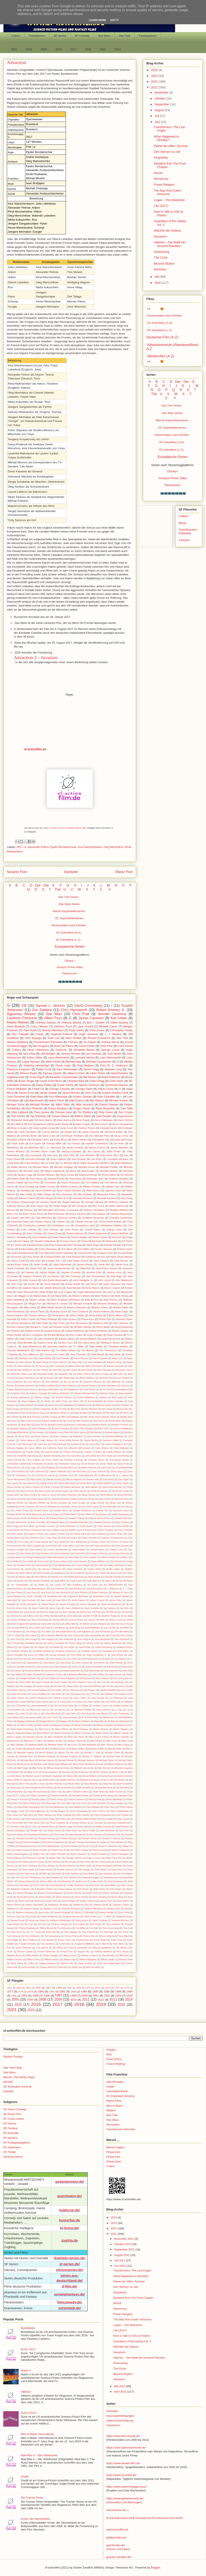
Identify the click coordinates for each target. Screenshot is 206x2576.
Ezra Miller (83, 1249)
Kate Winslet (74, 1287)
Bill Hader (97, 1413)
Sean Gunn (94, 1885)
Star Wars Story (86, 1342)
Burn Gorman (94, 1436)
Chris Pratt (80, 1014)
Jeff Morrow (111, 1612)
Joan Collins (35, 1628)
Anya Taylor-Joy (39, 1205)
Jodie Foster (113, 1151)
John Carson (73, 1635)
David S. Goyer (49, 1495)
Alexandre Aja (65, 1374)
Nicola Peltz (74, 1784)
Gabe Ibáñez (78, 1549)
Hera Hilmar (41, 1577)
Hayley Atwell (94, 1569)
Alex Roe (57, 1370)
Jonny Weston (52, 1284)
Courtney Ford (66, 1475)
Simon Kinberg (99, 1897)
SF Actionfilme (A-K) (68, 932)
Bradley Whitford (119, 1209)
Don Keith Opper (90, 1507)
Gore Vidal (28, 1561)
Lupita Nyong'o (31, 1061)
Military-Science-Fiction (58, 1768)
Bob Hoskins (82, 1421)
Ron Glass (39, 1862)
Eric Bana (67, 1249)
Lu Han (118, 1710)
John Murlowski (102, 1639)
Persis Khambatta (78, 1811)
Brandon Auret (55, 1425)
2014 (118, 49)
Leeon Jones (79, 1698)
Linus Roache (14, 1710)
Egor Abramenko (18, 1522)
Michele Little (40, 1764)
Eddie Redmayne (120, 1514)
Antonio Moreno (64, 1397)
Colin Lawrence (37, 1471)
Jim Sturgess (100, 1624)
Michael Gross (86, 1167)
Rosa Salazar (48, 1866)
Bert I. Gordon (96, 1022)
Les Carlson (77, 1702)
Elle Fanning (75, 1244)
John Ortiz (68, 1155)
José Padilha (87, 1659)
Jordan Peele (72, 1284)
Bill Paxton (90, 1077)
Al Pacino (40, 1366)
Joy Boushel (104, 1659)
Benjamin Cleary (37, 1413)
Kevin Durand (43, 1682)
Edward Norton (35, 1244)
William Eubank (69, 1186)
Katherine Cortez (54, 1674)
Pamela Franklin (80, 1795)
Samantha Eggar (90, 1877)
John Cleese (126, 1635)
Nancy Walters (89, 1776)
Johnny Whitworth (113, 1643)
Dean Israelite (39, 1237)
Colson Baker (92, 1229)
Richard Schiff (61, 1326)
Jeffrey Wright (48, 1272)
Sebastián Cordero (44, 1889)
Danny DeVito (14, 1487)
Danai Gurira (46, 1483)
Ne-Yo (106, 1780)
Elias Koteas (55, 1244)
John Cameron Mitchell (52, 1635)
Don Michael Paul (99, 1135)
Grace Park (43, 1561)
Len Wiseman (116, 1698)
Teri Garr (28, 1924)
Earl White (86, 1514)
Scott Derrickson (110, 1338)
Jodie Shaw (75, 1628)
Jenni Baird (72, 1616)
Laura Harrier (17, 1698)
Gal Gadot (35, 1143)
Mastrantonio (13, 1741)
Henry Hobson (77, 1573)
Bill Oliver (124, 1413)
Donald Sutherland (45, 1241)
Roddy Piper (55, 1858)
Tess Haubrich (113, 1924)
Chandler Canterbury (121, 1217)
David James (79, 1491)
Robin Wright (14, 1334)
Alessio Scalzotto (115, 1366)
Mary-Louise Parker (99, 1737)
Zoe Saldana (42, 1010)
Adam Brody (42, 1362)
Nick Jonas (39, 1784)
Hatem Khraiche (74, 1569)
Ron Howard (54, 1862)
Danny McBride (120, 1233)
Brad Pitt (39, 1425)
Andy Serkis (76, 1030)
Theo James (41, 1112)
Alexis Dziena (84, 1374)
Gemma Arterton (62, 1553)
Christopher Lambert (34, 1225)
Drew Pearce (53, 1514)
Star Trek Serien (68, 897)
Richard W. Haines (97, 1842)
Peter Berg (28, 1815)
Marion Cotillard (81, 1295)
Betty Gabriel (116, 1205)
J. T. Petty (128, 1588)
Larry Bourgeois (73, 1694)
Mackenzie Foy (110, 1717)
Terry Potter (95, 1924)
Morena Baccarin (76, 1307)
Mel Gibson (97, 1100)
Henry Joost (116, 1573)
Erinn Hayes (17, 1534)
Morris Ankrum (81, 1772)
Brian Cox (12, 1213)
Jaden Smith (41, 1264)
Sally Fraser (26, 1338)
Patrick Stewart (108, 1104)
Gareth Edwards (64, 1252)
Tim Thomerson (108, 1350)
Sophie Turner (45, 1342)
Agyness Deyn (113, 1190)
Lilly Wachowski (34, 1100)
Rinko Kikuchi (71, 1846)
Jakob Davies (78, 1600)
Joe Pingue (31, 1631)
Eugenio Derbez (57, 1534)
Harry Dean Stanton (121, 1256)
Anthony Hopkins (118, 1202)
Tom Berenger (106, 1932)
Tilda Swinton (42, 1350)
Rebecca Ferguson (19, 1069)
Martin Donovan (62, 1733)
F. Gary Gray (50, 1538)
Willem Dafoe (82, 1116)
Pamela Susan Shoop (103, 1795)
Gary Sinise (25, 1553)
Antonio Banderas (20, 1397)
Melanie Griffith (96, 1749)
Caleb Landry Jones (44, 1128)
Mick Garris (78, 1764)
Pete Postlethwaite (119, 1811)
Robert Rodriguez (120, 1854)
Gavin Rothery (42, 1553)
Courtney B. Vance (45, 1475)
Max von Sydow (15, 1749)
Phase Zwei (65, 1819)
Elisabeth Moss (57, 1522)
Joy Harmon (120, 1659)
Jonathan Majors (89, 1651)
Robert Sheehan (98, 1330)
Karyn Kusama (51, 1670)
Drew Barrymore (34, 1514)
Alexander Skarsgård (22, 1120)
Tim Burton (87, 1350)
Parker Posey (57, 1799)
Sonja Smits (51, 1901)
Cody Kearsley (17, 1471)
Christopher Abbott (119, 1460)
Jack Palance (101, 1260)
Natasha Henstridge (36, 1065)
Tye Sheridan (38, 1116)
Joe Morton (53, 1276)
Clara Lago (30, 1467)
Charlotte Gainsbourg (28, 1456)
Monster (66, 1772)
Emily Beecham (68, 1526)
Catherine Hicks (55, 1448)
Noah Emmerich (125, 1784)
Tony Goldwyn (29, 1940)
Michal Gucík (23, 1764)
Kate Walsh (16, 1674)
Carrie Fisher (87, 1046)
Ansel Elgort (37, 1077)
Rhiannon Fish (113, 1834)
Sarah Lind (80, 1881)
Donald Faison (41, 1510)
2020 (29, 49)
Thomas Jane (63, 1112)
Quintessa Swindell (116, 1823)
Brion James (80, 1432)
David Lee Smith (120, 1491)
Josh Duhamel (16, 1096)
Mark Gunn (44, 1729)
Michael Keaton (118, 1100)
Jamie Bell (104, 1264)
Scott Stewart (56, 1885)
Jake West (61, 1600)
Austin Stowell (26, 1405)
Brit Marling (95, 1432)
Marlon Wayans (121, 1729)
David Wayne (106, 1495)
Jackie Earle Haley (17, 1264)
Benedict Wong (59, 1124)
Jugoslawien (33, 1663)
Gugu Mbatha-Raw (62, 1565)
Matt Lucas (127, 1741)
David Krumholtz (99, 1491)
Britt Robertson (56, 1213)
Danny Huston (32, 1487)
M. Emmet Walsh (90, 1717)
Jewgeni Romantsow (27, 1624)
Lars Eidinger (106, 1694)
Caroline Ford (78, 1444)
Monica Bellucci (50, 1772)
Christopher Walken (111, 1225)
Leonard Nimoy (84, 1057)
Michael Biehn (41, 1167)
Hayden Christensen (96, 1143)
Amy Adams (45, 1120)
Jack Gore (31, 1592)
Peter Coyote (28, 1319)
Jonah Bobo (85, 1647)
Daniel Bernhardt (66, 1483)
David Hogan (61, 1491)
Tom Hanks (18, 1116)
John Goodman (33, 1155)
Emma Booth (122, 1526)
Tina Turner (16, 1932)
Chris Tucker (52, 1460)
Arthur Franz (61, 1401)
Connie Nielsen (50, 1131)
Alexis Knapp (102, 1374)
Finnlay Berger (40, 1542)
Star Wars (104, 35)
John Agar (116, 1276)
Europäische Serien (69, 946)
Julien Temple (116, 1663)
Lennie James (42, 1702)
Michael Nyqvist (46, 1760)
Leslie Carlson (94, 1702)
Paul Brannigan (48, 1803)
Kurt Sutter (56, 1690)
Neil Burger (88, 1170)
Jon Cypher (24, 1647)
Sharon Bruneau (25, 1893)
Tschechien (64, 1944)
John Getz (15, 1639)
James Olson (48, 1604)
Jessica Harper (75, 1620)
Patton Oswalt (29, 1803)
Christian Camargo (73, 1460)
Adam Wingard (95, 1362)
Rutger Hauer (81, 1108)
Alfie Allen (118, 1374)
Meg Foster (59, 1749)
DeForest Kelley (114, 1131)
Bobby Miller (115, 1421)
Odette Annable (82, 1787)
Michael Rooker (40, 1104)
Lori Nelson (59, 1710)
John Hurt (52, 1155)
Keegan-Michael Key (30, 1678)
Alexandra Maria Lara (21, 1374)
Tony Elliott (123, 1936)
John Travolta (13, 1643)
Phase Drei (105, 1319)
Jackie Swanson (100, 1592)
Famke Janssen (103, 1249)
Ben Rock (75, 1409)
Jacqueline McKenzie (77, 1596)
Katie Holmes (115, 1674)
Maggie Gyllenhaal (26, 1721)
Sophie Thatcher (87, 1901)
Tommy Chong (71, 1936)
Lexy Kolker (111, 1702)
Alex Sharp (71, 1370)
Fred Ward (44, 1252)
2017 (73, 49)
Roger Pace (112, 1858)
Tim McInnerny (64, 1928)
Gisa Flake (73, 1557)
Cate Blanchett (43, 1217)
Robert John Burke (60, 1850)
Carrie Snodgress (114, 1444)
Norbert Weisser (46, 1174)
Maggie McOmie (47, 1721)
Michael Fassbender (99, 1061)
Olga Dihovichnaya (36, 1792)
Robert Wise (18, 1178)
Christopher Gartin (67, 1464)
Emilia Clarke (26, 1249)
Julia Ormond (82, 1663)
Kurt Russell (78, 1159)
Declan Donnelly (58, 1503)
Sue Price (33, 1182)
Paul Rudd (30, 1030)
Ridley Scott (43, 1069)
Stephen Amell (100, 1905)
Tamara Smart (17, 1920)
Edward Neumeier (124, 1518)
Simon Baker (45, 1897)
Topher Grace (64, 1940)
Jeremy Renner (70, 1053)
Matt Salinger (17, 1745)
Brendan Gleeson (19, 1428)
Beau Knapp (13, 1409)
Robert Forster (40, 1850)
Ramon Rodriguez (16, 1830)
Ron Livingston (34, 1334)
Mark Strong (122, 1295)
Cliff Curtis (106, 1467)
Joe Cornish (110, 1628)
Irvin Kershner (57, 1588)
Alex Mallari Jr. (25, 1370)
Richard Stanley (83, 1326)
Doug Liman (122, 1135)
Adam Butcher (60, 1362)
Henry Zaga (25, 1577)
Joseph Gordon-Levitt (115, 1092)
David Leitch (13, 1495)
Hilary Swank (93, 1577)
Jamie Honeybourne (111, 1604)
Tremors (73, 1042)
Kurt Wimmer (72, 1690)
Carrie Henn (95, 1444)
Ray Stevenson (79, 1323)
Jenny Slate (127, 1616)
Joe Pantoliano (14, 1631)
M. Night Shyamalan (88, 1162)
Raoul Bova (71, 1830)
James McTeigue (28, 1604)
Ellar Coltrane (122, 1522)
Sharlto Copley (15, 1182)
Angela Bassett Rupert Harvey (22, 1389)
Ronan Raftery (122, 1862)
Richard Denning (46, 1838)
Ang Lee (125, 1385)
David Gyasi (44, 1491)
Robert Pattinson (74, 1330)
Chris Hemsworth (74, 1010)
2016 (88, 49)
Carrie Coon (66, 1128)
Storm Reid (123, 1912)
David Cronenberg (88, 1005)
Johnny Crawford (55, 1643)
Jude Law (53, 1038)
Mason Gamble (121, 1737)
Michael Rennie (66, 1760)
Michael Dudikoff (68, 1756)
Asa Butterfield (95, 1401)
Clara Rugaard (47, 1467)
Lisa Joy (45, 1710)
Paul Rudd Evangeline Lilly (31, 1807)
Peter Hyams (69, 1319)
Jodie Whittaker (92, 1628)
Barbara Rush (85, 1405)
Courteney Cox (23, 1475)
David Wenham (125, 1495)
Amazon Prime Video (70, 967)
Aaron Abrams (81, 1358)
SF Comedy (82, 35)
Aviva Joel (53, 1405)
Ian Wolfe (39, 1585)
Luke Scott (85, 1713)
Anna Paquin (83, 1120)
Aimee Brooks (24, 1366)
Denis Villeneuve (38, 1049)
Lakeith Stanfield (108, 1690)
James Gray (115, 1600)
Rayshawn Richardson (38, 1834)
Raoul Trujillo (88, 1830)
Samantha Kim (110, 1877)
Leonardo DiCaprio (118, 1159)
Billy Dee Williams (70, 1417)
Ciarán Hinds (106, 1464)
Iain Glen (35, 1260)
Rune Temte (28, 1869)
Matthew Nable (55, 1745)
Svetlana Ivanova (71, 1916)
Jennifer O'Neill (90, 1616)
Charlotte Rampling (52, 1456)
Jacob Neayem (14, 1596)
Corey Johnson (98, 1471)
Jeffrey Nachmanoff (53, 1616)
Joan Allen (20, 1628)
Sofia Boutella (25, 1342)
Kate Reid (128, 1670)
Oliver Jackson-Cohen (77, 1792)
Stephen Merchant (93, 1908)
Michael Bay (73, 1061)
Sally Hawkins (72, 1873)
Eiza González (38, 1522)
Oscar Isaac (63, 1065)
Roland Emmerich (99, 1038)
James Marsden (119, 1147)
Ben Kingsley (41, 1046)
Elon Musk (29, 1526)
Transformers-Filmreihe (47, 1042)
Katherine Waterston (77, 1674)
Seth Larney (99, 1889)
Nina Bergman (91, 1784)
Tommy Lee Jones (54, 1354)
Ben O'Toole (60, 1409)
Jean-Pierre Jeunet (106, 1268)
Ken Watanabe (58, 1096)
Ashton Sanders (115, 1401)
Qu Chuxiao (97, 1823)
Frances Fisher (98, 1542)
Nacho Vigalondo (53, 1776)
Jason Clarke (38, 1608)
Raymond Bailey (15, 1834)
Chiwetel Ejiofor (108, 1128)
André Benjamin (109, 1385)
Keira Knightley (67, 1678)
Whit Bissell (97, 1354)
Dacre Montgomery (16, 1479)
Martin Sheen (102, 1733)
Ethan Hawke (79, 1139)
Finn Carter (23, 1542)
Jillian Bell (70, 1624)
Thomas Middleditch (18, 1350)
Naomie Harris (31, 1780)
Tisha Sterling (53, 1932)
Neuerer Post (17, 872)
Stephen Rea (113, 1908)
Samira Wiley (46, 1881)
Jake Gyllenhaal (62, 1264)
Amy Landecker (15, 1382)
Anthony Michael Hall (84, 1393)
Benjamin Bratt (17, 1413)
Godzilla (14, 1561)
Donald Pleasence (82, 1510)
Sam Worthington (67, 1069)
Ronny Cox (12, 1866)
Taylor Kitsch (81, 1920)
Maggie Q (23, 1295)
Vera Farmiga (26, 1186)
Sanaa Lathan (67, 1338)
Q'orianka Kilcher (78, 1823)
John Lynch (104, 1280)
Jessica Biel (58, 1620)
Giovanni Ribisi (52, 1256)
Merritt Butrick (46, 1752)
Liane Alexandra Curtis (41, 1705)
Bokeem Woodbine (94, 1209)
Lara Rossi (55, 1694)
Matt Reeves (110, 1299)
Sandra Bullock (88, 1338)
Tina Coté (128, 1928)
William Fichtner (92, 1186)
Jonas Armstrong (103, 1647)
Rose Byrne (36, 1178)
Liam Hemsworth (110, 1057)
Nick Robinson (56, 1784)
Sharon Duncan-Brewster (50, 1893)
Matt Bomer (91, 1299)
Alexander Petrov (38, 847)
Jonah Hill (33, 1284)
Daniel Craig (54, 1233)
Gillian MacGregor (55, 1557)
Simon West (117, 1897)
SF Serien (60, 35)
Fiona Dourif (59, 1542)
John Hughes (47, 1639)
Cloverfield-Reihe (124, 1467)
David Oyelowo (90, 1131)
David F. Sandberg (17, 1237)
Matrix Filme (56, 1100)
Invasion (50, 1260)
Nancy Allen (72, 1776)
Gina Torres (32, 1256)
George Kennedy (120, 1553)
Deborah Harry (122, 1499)
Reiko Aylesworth (77, 1834)
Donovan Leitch (121, 1510)
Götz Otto (98, 1565)
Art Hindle (46, 1401)
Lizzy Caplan (65, 1291)
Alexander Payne (124, 1370)
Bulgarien (78, 1436)
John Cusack (30, 1280)
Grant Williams (98, 1561)
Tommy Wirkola (106, 1936)
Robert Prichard (58, 1854)
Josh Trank (71, 1659)
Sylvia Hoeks (90, 1916)
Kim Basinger (117, 1682)
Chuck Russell (88, 1464)
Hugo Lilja (110, 1581)
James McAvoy (16, 1151)
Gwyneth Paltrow (62, 1034)
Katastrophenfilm (71, 1670)
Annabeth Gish (17, 1393)
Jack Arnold (85, 1026)
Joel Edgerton (84, 1631)
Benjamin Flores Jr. (60, 1413)
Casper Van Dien (20, 1217)
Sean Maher (110, 1885)
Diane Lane (48, 1135)
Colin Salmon (29, 1229)
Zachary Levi (26, 1358)
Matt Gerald (96, 1741)
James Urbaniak (88, 1604)
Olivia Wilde (95, 1315)
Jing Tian (115, 1624)
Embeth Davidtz (112, 1244)
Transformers (37, 35)
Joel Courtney (73, 1276)
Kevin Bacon (92, 1287)
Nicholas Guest (58, 1311)
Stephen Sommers (25, 1912)
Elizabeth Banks (84, 1049)
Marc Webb (43, 1725)
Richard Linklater (31, 1842)
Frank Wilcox (68, 1546)
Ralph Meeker (122, 1826)
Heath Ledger (113, 1569)
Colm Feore (72, 1229)
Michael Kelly (113, 1756)
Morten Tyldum (100, 1772)
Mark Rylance (102, 1295)
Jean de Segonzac (49, 1612)
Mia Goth (74, 1752)
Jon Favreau (94, 1053)
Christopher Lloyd (85, 1225)
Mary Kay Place (76, 1737)
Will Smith (115, 1354)
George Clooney (59, 1088)
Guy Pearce (73, 1143)
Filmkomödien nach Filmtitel (68, 925)
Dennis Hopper (79, 1237)
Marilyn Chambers (83, 1725)
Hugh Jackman (88, 1034)
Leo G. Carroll (60, 1702)
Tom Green (123, 1932)
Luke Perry (70, 1713)
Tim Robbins (85, 1112)
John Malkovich (124, 1280)
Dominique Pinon (68, 1507)
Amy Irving (127, 1198)
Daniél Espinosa (97, 1233)
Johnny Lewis (93, 1643)
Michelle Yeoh (31, 1170)
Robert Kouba (81, 1850)
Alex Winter (87, 1370)
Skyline (38, 1901)
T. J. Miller (106, 1916)
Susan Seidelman (49, 1916)
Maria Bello (61, 1295)
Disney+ (70, 960)
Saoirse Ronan (56, 1178)
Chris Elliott (91, 1456)
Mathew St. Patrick (33, 1741)
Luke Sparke (101, 1713)
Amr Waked (123, 1378)
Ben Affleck (17, 1124)
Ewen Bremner (32, 1538)
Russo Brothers (58, 1108)
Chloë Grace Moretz (110, 1221)
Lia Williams (127, 1702)
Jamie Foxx (122, 1264)
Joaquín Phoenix (32, 1276)
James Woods (85, 1264)
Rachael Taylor (124, 1319)
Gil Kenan (16, 1256)
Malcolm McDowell (120, 1721)
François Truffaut (15, 1549)
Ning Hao (107, 1784)
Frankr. (39, 1034)
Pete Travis (12, 1815)
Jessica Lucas (116, 1620)
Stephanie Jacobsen (58, 1905)
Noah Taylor (122, 1311)
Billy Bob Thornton (32, 1417)
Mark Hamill (52, 1061)
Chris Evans (97, 1030)
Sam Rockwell (46, 1338)
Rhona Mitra (109, 1174)
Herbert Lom (57, 1577)
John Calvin (30, 1635)
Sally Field (56, 1873)
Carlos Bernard (59, 1444)
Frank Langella (33, 1546)
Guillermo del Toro (95, 1256)
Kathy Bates (98, 1674)
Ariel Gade (117, 1397)
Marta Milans (43, 1733)
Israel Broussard (94, 1588)
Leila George (97, 1698)
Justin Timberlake (94, 1667)
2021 (14, 49)
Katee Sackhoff (33, 1674)
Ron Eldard (24, 1862)
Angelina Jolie (15, 1077)
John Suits (17, 1284)
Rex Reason (96, 1834)
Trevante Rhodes (27, 1944)
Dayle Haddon (71, 1499)
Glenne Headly (108, 1557)
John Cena (110, 1635)
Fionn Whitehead (78, 1542)
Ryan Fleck (117, 1869)
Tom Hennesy (14, 1936)
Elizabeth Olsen (40, 1139)
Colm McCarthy (78, 1471)
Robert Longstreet (120, 1850)
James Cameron (91, 1018)
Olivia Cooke (67, 1174)
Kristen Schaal (125, 1686)
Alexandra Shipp (45, 1374)
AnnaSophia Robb (123, 1389)
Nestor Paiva (37, 1311)
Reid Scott (59, 1834)
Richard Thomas (76, 1842)
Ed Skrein (16, 1244)
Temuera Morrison (120, 1920)
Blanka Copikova (50, 1421)
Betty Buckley (81, 1413)
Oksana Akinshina (103, 1787)
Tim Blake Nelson (66, 1350)
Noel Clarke (47, 1787)
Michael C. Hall (92, 1752)
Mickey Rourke (95, 1764)
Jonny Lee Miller (36, 1655)
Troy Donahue (47, 1944)
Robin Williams (14, 1858)
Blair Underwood (29, 1421)
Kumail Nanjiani (39, 1690)
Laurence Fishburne (22, 1018)
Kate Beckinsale (92, 1670)
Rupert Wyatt (45, 1869)
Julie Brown (99, 1663)
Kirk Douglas (25, 1686)
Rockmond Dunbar (35, 1858)
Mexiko (61, 1752)
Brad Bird (26, 1425)
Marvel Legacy (14, 1737)
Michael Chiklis (112, 1752)
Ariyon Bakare (28, 1401)
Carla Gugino (98, 1213)
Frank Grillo (17, 1143)
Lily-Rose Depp (65, 1705)
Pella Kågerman (37, 1811)
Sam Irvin (15, 1877)
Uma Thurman (78, 1354)
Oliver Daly (56, 1792)
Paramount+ (69, 973)
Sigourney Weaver (21, 1014)
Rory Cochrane (29, 1866)
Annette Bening (94, 1202)
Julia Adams (49, 1663)
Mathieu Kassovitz (77, 1741)
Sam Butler (88, 1873)
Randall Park (36, 1830)
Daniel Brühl (85, 1483)
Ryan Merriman (27, 1873)
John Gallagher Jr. (83, 1280)
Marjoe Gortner (125, 1725)
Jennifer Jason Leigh (43, 1151)
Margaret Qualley (61, 1725)
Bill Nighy (110, 1413)
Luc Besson (65, 1162)
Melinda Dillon (115, 1749)
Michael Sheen (106, 1760)
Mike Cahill (30, 1307)
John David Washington (55, 1280)
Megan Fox (35, 1303)
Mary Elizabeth (55, 1737)
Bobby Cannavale (69, 1209)
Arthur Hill (78, 1401)
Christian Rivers (96, 1460)
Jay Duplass (109, 1608)
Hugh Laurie (76, 1581)
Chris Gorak (106, 1456)
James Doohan (74, 1147)
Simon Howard (63, 1897)
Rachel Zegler (66, 1826)
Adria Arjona (93, 1190)
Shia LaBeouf (19, 1112)
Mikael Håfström (116, 1764)
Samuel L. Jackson (50, 1005)
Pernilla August (57, 1811)
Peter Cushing (64, 1815)
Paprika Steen (39, 1799)
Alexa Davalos (104, 1370)
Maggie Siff (65, 1721)
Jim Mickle (84, 1624)
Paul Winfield (93, 1807)
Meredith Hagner (25, 1752)
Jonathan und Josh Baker (116, 1651)
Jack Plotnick (81, 1592)
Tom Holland (92, 1182)
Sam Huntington (125, 1873)
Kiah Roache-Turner (82, 1682)
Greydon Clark (24, 1565)
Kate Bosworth (111, 1670)
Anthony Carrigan (38, 1393)
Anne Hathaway (104, 1120)
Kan (126, 1155)
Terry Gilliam (79, 1924)
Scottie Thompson (76, 1885)
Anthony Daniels (45, 1022)
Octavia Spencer (37, 1315)
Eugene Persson (35, 1534)
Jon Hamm (39, 1647)
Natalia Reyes (49, 1780)
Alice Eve (63, 1198)
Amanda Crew (106, 1378)
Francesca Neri (14, 1546)
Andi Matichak (113, 1382)
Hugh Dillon (60, 1581)
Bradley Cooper (81, 1124)
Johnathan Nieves (34, 1643)
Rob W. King (88, 1846)
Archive (103, 1397)
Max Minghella (89, 1745)
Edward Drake (57, 1518)
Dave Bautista (16, 1026)
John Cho (91, 1092)
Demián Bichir (29, 1135)
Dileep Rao (115, 1503)
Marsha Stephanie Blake (19, 1733)
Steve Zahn (44, 1912)
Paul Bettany (85, 1065)
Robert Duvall (22, 1850)
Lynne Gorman (69, 1717)
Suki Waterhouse (32, 1346)
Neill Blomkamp (16, 1311)
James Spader (48, 1092)
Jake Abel (12, 1600)
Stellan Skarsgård (34, 1905)
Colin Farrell (125, 1046)
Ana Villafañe (52, 1382)
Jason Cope (55, 1608)
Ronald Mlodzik (56, 1334)
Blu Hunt (67, 1421)
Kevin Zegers (61, 1682)
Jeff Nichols (127, 1612)
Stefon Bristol (14, 1905)
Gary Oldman (39, 1026)
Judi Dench (91, 1284)
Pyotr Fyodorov (57, 1823)
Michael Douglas (63, 1167)
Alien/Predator (119, 1073)
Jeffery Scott (33, 1616)
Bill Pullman (26, 1209)
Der (38, 885)
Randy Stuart (54, 1830)
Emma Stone (13, 1530)
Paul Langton (117, 1803)
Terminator (50, 1182)
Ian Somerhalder (20, 1585)
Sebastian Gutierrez (20, 1889)
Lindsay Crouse (100, 1705)
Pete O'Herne (99, 1811)
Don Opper (23, 1241)
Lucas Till (23, 1713)
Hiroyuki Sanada (113, 1577)
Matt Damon (77, 1100)
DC (57, 918)
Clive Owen (116, 1081)
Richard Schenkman (54, 1842)
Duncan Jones (68, 1241)
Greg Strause (72, 1256)
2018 (58, 49)
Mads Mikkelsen (124, 1162)
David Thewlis (88, 1495)
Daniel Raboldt (104, 1483)
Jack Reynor (121, 1260)
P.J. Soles (21, 1795)
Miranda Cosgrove (123, 1768)
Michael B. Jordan (57, 1303)
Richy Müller (103, 1326)
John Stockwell (121, 1639)
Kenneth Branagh (35, 1159)
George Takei (84, 1088)
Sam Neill (126, 1108)
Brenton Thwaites (60, 1428)
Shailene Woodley (118, 1178)
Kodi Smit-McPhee (92, 1686)
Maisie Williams (82, 1721)
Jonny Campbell (15, 1655)
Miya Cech (32, 1772)
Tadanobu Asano (124, 1916)
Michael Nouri (27, 1760)
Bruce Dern (24, 1436)
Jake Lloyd (46, 1600)
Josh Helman (55, 1659)
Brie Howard (38, 1432)
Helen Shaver (43, 1573)
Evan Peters (117, 1534)
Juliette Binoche (53, 1287)
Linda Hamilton (32, 1162)
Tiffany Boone (46, 1928)
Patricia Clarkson (76, 1799)
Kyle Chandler (106, 1096)
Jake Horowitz (28, 1600)
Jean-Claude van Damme (75, 1612)
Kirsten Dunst (43, 1686)
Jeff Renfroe (16, 1616)
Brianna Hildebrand (123, 1428)
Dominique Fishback (72, 1135)
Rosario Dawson (67, 1866)
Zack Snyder (104, 1116)
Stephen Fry (13, 1908)
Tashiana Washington (60, 1920)
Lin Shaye (83, 1705)
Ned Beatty (119, 1780)
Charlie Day (63, 1221)
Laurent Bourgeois (38, 1698)
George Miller (54, 1143)
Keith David (13, 1159)
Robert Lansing (99, 1850)
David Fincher (27, 1491)
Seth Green (82, 1889)
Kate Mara (36, 1096)
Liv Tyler (50, 1162)
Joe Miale (124, 1628)
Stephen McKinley (71, 1908)
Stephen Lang (113, 1069)
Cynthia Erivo (105, 1475)
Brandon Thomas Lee (122, 1425)
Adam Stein (77, 1362)
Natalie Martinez (68, 1780)
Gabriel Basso (97, 1549)
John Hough (31, 1639)
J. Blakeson (112, 1588)
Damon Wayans (74, 1479)
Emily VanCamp (48, 1249)
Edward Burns (38, 1518)
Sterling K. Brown (110, 1342)
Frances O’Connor (120, 1542)
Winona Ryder (28, 1073)
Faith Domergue (69, 1538)
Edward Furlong (76, 1518)
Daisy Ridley (44, 1085)
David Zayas (37, 1499)
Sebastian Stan (95, 1178)
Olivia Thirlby (77, 1315)
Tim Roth (93, 1928)
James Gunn (26, 1092)
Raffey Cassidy (103, 1826)
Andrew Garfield (47, 1385)
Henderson (60, 1573)
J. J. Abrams (113, 1034)
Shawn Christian (111, 1893)
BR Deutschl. (79, 1205)
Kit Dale (58, 1686)
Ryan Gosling (115, 1334)
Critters (15, 35)
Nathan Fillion (121, 1307)
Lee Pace (96, 1159)
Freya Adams (35, 1549)
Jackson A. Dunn (120, 1592)
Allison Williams (87, 1378)
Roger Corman (93, 1858)
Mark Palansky (80, 1729)
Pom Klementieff (15, 1823)
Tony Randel (47, 1940)
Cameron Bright (111, 1440)
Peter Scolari (31, 1819)
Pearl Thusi (109, 1807)
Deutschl (116, 1237)
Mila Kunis (37, 1768)
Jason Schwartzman (58, 1268)
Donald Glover (60, 1510)
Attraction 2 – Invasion (36, 657)
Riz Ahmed (126, 1174)
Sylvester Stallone (57, 1346)
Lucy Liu (111, 1291)
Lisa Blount (31, 1710)
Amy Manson (34, 1382)
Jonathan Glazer (124, 1647)
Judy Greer (106, 1155)
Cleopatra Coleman (87, 1467)
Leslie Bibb (13, 1162)
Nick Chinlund (80, 1311)
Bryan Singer (26, 1081)
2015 (103, 49)
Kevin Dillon (25, 1682)
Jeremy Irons (114, 1272)
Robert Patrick (52, 1330)
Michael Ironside (82, 1303)
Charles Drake (51, 1452)
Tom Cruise (125, 1112)
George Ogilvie (14, 1557)
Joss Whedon (87, 1155)
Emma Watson (53, 1530)
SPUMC (43, 1873)
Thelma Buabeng (26, 1928)
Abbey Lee (117, 1358)
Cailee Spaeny (27, 1440)
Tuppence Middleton (84, 1944)
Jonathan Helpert (19, 1651)
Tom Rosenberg (52, 1936)
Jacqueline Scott (101, 1596)
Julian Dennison (112, 1284)
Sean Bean (75, 1178)
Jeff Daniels (27, 1272)
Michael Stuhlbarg (107, 1303)
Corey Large (116, 1471)
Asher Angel (60, 1205)
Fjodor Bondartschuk (63, 847)
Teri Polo (42, 1924)
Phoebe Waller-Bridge (86, 1819)
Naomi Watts (13, 1780)
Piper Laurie (123, 1819)
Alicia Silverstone (27, 1378)
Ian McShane (126, 1581)
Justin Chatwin (60, 1667)
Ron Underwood (103, 1862)
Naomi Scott (123, 1776)
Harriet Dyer (31, 1569)
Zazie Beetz (45, 1358)
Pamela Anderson (59, 1795)
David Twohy (65, 1085)
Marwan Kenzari (35, 1737)
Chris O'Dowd (14, 1460)
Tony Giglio (12, 1940)
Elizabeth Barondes (79, 1522)
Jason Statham (72, 1608)
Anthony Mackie (71, 1022)
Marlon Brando (100, 1729)
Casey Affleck (35, 1448)
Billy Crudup (51, 1417)
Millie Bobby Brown (51, 1307)
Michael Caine (108, 1026)
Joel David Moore (64, 1631)
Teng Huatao (13, 1924)
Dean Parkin (104, 1499)
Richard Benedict (25, 1838)
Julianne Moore (30, 1287)
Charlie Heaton (113, 1452)
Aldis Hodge (44, 1194)
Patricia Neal (94, 1799)
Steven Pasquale (62, 1912)
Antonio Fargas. (42, 1397)
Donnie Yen (102, 1510)
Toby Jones (105, 1112)
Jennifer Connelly (71, 1272)
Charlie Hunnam (84, 1221)
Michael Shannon (86, 1760)
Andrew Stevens (89, 1385)
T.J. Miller (78, 1346)
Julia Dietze (65, 1663)
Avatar (41, 1405)
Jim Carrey (93, 1151)
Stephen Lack (50, 1908)
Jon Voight (69, 1647)
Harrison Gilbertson (51, 1569)
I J (85, 885)
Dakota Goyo (114, 1229)
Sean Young (127, 1885)
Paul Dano (66, 1803)
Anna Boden (89, 1389)
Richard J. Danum (111, 1838)
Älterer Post (124, 872)
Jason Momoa (71, 1092)
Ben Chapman (43, 1409)
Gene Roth (79, 1553)
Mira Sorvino (103, 1768)
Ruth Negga (84, 1869)
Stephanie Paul (81, 1905)
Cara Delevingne (24, 1444)
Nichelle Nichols (109, 1170)
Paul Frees (81, 1803)
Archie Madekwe (85, 1397)
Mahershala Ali (42, 1295)
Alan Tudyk (26, 1194)
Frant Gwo (84, 1546)
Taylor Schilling (99, 1920)
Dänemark (111, 1241)
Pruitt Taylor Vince (37, 1823)
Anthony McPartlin (60, 1393)
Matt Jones (111, 1741)
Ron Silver (85, 1862)
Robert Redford (99, 1854)
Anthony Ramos (16, 1205)
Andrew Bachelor (26, 1385)
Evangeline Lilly (100, 1139)
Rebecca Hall (100, 1323)
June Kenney (42, 1667)
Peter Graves (122, 1815)
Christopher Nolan (121, 1030)
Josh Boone (117, 1655)
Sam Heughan (105, 1873)
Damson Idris (92, 1479)
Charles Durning (71, 1452)
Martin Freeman (83, 1733)
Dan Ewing (108, 1479)
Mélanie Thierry (99, 1307)
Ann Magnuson (71, 1389)
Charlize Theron (86, 1128)
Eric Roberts (107, 1530)
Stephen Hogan (31, 1908)
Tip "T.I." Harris (34, 1932)
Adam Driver (97, 1073)
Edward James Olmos (99, 1518)
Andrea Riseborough (23, 1202)
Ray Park (124, 1830)
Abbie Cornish (76, 1073)
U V (69, 889)
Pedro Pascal (126, 1807)
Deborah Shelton (36, 1503)
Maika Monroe (19, 1167)
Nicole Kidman (101, 1311)
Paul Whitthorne (56, 1807)
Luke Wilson (13, 1717)
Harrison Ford (63, 1026)
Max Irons (72, 1745)
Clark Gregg (96, 1081)
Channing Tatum (20, 1221)
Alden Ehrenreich (94, 1366)
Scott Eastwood (115, 1881)
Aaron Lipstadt (100, 1358)
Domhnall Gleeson (116, 1085)
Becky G (27, 1409)
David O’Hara (30, 1495)
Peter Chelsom (45, 1815)
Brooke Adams (112, 1432)
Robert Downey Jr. (110, 1010)
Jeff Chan (96, 1612)
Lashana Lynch (125, 1694)
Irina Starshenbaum (89, 847)
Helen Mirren (25, 1573)
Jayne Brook (29, 1612)
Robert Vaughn (120, 1330)
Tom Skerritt (111, 1182)
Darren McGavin (72, 1487)
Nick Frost (25, 1784)
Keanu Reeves (18, 1022)
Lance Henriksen (18, 1694)
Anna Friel (105, 1389)
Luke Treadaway (121, 1713)
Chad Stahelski (121, 1448)
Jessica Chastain (71, 1151)
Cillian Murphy (119, 1022)
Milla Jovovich (85, 1104)
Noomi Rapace (15, 1315)
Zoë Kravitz (62, 1358)
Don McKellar (110, 1507)
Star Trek (124, 35)
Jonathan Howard (41, 1651)
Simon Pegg (91, 1069)
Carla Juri (42, 1444)
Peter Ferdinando (102, 1815)
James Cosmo (97, 1600)
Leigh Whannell (25, 1291)
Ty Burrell (104, 1944)
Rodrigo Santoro (74, 1858)
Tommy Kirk (89, 1936)
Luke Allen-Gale (53, 1713)
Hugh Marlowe (93, 1581)
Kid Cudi (101, 1682)
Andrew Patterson (68, 1385)
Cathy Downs (102, 1448)
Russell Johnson (65, 1869)
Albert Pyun (53, 1018)
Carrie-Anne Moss (50, 1081)
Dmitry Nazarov (27, 1507)
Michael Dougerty (47, 1756)
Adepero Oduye (115, 1362)
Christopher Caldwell (17, 1464)
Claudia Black (66, 1467)
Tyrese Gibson (61, 1116)
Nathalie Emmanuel (90, 1780)
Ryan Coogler (95, 1334)
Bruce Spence (42, 1436)
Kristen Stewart (82, 1096)
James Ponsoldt (67, 1604)
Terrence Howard (59, 1924)
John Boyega (33, 1038)
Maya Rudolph (34, 1749)
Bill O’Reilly (12, 1417)
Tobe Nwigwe (70, 1932)
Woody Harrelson (53, 1030)
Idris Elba (29, 1053)
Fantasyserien (147, 35)
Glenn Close (105, 1088)
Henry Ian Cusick (97, 1573)
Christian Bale (75, 1081)
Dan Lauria (12, 1483)
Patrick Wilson (115, 1315)
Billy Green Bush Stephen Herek (99, 1417)
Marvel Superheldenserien (69, 911)
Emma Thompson (33, 1530)
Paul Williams (75, 1807)
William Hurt (113, 1186)
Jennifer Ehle (93, 1272)
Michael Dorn (26, 1756)
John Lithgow (84, 1639)
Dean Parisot (59, 1237)
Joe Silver (46, 1631)
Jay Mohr (124, 1608)
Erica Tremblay (125, 1530)
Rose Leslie (86, 1866)
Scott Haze (23, 1885)
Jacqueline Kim (55, 1596)
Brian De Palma (64, 1046)
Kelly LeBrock (102, 1678)
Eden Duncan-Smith (17, 1518)
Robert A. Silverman (108, 1846)
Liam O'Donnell (18, 1705)
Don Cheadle (20, 1034)
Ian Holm (119, 1143)
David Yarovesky (18, 1499)
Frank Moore (51, 1546)
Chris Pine (106, 1046)
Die (46, 885)
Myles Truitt (118, 1772)
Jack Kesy (46, 1592)
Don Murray (127, 1507)
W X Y (87, 889)
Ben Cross (98, 1205)
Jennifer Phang (109, 1616)
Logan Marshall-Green (89, 1291)
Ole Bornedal (122, 1787)
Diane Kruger (79, 1503)
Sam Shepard (71, 1877)
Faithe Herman (89, 1538)
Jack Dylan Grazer (77, 1260)
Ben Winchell (91, 1409)
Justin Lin (76, 1667)
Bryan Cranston (19, 1128)
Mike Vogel (22, 1768)
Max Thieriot (107, 1745)
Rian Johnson (121, 1323)
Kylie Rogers (89, 1690)
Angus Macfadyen (51, 1389)
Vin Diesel (89, 1042)
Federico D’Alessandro (112, 1538)
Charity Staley (33, 1452)
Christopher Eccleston (43, 1464)
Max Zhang (123, 1745)
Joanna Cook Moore (55, 1628)
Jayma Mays (13, 1612)
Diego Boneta (98, 1503)
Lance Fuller (126, 1690)
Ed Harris (127, 1241)
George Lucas (110, 1049)
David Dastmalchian (112, 1487)
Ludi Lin (37, 1713)
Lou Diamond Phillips (80, 1710)
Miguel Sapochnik (54, 1170)
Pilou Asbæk (107, 1819)
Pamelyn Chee (125, 1795)
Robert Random (78, 1854)
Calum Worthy (91, 1440)
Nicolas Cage (24, 1174)
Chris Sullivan (33, 1460)
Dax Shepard (53, 1499)
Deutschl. (61, 1049)
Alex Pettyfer (84, 1194)
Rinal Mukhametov (51, 1846)
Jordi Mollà (76, 1655)
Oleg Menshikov (113, 847)
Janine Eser (21, 1608)
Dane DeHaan (35, 1233)
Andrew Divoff (49, 1202)
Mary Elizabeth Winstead (65, 1299)
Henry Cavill (18, 1260)
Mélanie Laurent (33, 1776)
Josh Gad (22, 1659)
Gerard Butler (125, 1252)
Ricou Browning (124, 1326)
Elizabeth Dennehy (102, 1522)
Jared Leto (36, 1268)
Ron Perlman (34, 1108)
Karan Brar (127, 1667)
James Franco (97, 1147)
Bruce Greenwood (122, 1124)
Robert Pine (39, 1854)
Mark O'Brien (61, 1729)
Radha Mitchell (84, 1826)
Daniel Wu (71, 1131)
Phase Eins (87, 1319)
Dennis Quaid (99, 1237)
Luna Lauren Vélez (32, 1717)
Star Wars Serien (69, 904)
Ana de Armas (71, 1382)
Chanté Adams (14, 1452)
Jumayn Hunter (24, 1667)
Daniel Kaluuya (74, 1233)
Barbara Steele (103, 1405)
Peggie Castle (18, 1811)
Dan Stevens (29, 1483)
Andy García (64, 1120)
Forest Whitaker (17, 1088)
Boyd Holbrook (111, 1077)
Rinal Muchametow (28, 1846)
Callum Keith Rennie (68, 1440)
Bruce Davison (78, 1213)
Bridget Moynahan (19, 1432)
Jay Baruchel (83, 1268)
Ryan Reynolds (105, 1108)
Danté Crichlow (52, 1487)
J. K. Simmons (52, 1147)
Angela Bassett (71, 1202)
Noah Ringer (31, 1787)
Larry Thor (90, 1694)
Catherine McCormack (79, 1448)
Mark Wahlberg (15, 1299)
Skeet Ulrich (24, 1901)
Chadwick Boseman (93, 1217)
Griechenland (41, 1565)
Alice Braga (46, 1198)
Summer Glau (14, 1916)
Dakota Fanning (54, 1479)
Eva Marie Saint (78, 1534)
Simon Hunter (81, 1897)
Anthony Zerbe (106, 1393)
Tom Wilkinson (31, 1354)
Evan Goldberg (98, 1534)
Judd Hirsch (16, 1663)
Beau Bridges (122, 1405)
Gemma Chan (105, 1252)
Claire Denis (123, 1464)
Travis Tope (116, 1940)
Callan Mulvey (46, 1440)
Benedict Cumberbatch (64, 1077)
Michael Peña (15, 1104)
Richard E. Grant (39, 1326)
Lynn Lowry (52, 1717)
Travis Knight (99, 1940)
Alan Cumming (57, 1366)
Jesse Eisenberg (39, 1620)
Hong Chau (22, 1581)
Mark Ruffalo (74, 1038)
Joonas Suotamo (57, 1655)
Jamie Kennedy (15, 1268)
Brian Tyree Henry (33, 1213)
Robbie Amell (32, 1330)
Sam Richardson (32, 1877)
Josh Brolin (114, 1053)
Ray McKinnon (107, 1830)
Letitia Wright (45, 1291)
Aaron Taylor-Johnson (69, 1190)
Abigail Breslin (125, 1116)
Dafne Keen (36, 1479)
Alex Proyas (43, 1370)
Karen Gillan (34, 1057)
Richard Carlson (16, 1326)
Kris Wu (110, 1686)
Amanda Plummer (83, 1198)
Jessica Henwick (96, 1620)
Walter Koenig (47, 1186)
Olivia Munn (58, 1315)
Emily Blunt (60, 1139)
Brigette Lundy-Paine (59, 1432)
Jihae (58, 1624)
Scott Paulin (39, 1885)
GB (24, 1005)
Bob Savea (99, 1421)
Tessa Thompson (70, 1182)
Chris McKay (123, 1456)
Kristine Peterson (18, 1690)
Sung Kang (30, 1916)
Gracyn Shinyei (60, 1561)
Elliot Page (92, 1244)
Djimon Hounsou (89, 1085)
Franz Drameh (122, 1546)
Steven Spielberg (17, 1042)
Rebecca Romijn (88, 1174)
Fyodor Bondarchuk (57, 1549)
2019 (44, 49)
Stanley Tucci (65, 1342)
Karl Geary (15, 1670)
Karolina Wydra (32, 1670)
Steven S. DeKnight (84, 1912)
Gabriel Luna (116, 1549)
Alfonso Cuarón (27, 1198)
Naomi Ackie (107, 1776)
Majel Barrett (100, 1721)
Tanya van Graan (37, 1920)
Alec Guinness (64, 1194)
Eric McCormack (88, 1530)
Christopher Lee (61, 1225)
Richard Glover (89, 1838)
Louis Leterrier (103, 1710)
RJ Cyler (32, 1826)
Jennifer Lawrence (112, 1014)
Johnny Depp (75, 1643)
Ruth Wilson (101, 1869)
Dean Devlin (88, 1499)
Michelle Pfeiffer (109, 1167)
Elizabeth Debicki (16, 1139)
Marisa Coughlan (105, 1725)
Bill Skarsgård (46, 1209)
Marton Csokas (121, 1733)
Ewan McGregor (123, 1139)
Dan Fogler (123, 1479)
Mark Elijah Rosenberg (22, 1729)
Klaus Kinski (73, 1686)
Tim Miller (80, 1928)
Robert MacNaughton (17, 1854)
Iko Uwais (92, 1585)
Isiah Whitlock (75, 1588)
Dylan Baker (70, 1514)
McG (47, 1749)
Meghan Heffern (77, 1749)
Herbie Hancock (75, 1577)
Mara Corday (26, 1725)
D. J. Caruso (122, 1475)
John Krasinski (65, 1639)
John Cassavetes (92, 1635)
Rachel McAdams (21, 1323)
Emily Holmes (104, 1526)
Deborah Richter (15, 1503)
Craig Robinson (86, 1475)
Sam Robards (52, 1877)
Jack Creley (16, 1592)
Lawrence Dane (60, 1698)
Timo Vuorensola (110, 1928)
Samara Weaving (26, 1881)
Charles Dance (43, 1221)
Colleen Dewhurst (58, 1471)
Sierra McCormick (26, 1897)
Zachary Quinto (52, 1073)
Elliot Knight (13, 1526)
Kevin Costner (112, 1287)
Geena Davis (85, 1252)
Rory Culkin (75, 1334)
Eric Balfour (70, 1530)
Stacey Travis (106, 1901)
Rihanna (15, 1330)
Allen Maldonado (66, 1378)
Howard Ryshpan (41, 1581)
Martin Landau (37, 1299)
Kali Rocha (112, 1667)
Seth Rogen (116, 1889)
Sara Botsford (64, 1881)
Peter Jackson (14, 1819)
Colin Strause (51, 1229)
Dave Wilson (91, 1487)
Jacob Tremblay (35, 1596)
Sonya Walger (68, 1901)
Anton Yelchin (125, 1120)
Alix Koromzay (47, 1378)
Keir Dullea (50, 1678)
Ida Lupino (55, 1585)
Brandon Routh (99, 1425)
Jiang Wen (46, 1624)
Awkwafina (68, 1405)
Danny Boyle (122, 1483)
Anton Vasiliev (125, 1393)
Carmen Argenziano (121, 1213)
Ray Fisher (59, 1323)
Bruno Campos (61, 1436)
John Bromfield (121, 1631)
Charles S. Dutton (93, 1452)
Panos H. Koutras (19, 1799)
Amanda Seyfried (106, 1198)
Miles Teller (63, 1104)
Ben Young (107, 1409)
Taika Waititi (96, 1346)
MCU (107, 1162)
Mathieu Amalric (55, 1741)
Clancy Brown (14, 1467)
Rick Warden (117, 1842)
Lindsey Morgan (121, 1705)
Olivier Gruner (116, 1792)
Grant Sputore (80, 1561)
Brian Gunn (103, 1428)
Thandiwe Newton (118, 1346)
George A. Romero (98, 1553)
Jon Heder (54, 1647)
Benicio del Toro (125, 1409)
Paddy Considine (38, 1795)
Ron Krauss (70, 1862)
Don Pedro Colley (20, 1510)
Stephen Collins (121, 1905)
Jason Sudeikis (91, 1608)
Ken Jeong (119, 1678)
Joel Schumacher (96, 1276)
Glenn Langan (90, 1557)
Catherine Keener (67, 1217)
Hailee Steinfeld (115, 1565)
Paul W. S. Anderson (114, 1065)
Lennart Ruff (25, 1702)
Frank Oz (38, 1088)
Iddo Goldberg (74, 1585)
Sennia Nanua (65, 1889)
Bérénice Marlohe (114, 1436)
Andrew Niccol (110, 1042)
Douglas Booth (14, 1514)
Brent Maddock (39, 1428)
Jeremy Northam (18, 1620)
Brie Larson (101, 1124)
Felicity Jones (125, 1249)
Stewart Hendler (106, 1912)
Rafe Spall (42, 1323)
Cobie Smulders (27, 1131)
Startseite (71, 872)
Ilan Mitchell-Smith (113, 1585)
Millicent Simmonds (83, 1768)
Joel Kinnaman (102, 1631)
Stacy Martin (123, 1901)
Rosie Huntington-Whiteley (109, 1866)
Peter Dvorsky (83, 1815)
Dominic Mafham (47, 1507)
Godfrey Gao (126, 1557)
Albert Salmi (75, 1366)
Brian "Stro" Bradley (83, 1428)
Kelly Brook (85, 1678)
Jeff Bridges (48, 1053)
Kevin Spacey (58, 1159)
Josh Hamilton (38, 1659)
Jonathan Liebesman (65, 1651)
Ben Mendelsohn (37, 1124)
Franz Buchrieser (102, 1546)
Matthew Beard (35, 1745)
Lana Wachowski (58, 1057)
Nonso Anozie (64, 1787)
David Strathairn (69, 1495)
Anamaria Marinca (92, 1382)
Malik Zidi (11, 1725)
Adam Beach (25, 1362)
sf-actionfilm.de (35, 749)
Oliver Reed (98, 1792)
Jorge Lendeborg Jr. (96, 1655)
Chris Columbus (74, 1456)
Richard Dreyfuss (68, 1838)
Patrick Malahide (113, 1799)
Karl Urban (119, 1018)
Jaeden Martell (121, 1596)
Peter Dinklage (48, 1319)
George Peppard (34, 1557)
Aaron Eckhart (43, 1190)
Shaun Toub (92, 1893)
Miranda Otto (16, 1772)
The (58, 889)
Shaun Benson (74, 1893)
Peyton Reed (48, 1819)
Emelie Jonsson (47, 1526)
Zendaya (25, 1190)
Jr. (131, 1659)
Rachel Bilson (48, 1826)
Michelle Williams (59, 1764)
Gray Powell (116, 1561)
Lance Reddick (38, 1694)
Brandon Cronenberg (77, 1425)
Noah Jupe (15, 1787)
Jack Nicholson (62, 1592)
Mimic (73, 1170)
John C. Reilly (14, 1635)
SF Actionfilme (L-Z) (68, 939)
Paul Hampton (98, 1803)
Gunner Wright (82, 1565)
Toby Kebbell (88, 1932)
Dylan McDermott (91, 1241)
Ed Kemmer (101, 1514)
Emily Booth (86, 1526)
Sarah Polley (97, 1881)
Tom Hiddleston (32, 1936)
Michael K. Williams (92, 1756)
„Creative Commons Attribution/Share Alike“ (67, 828)
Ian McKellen (31, 1147)
